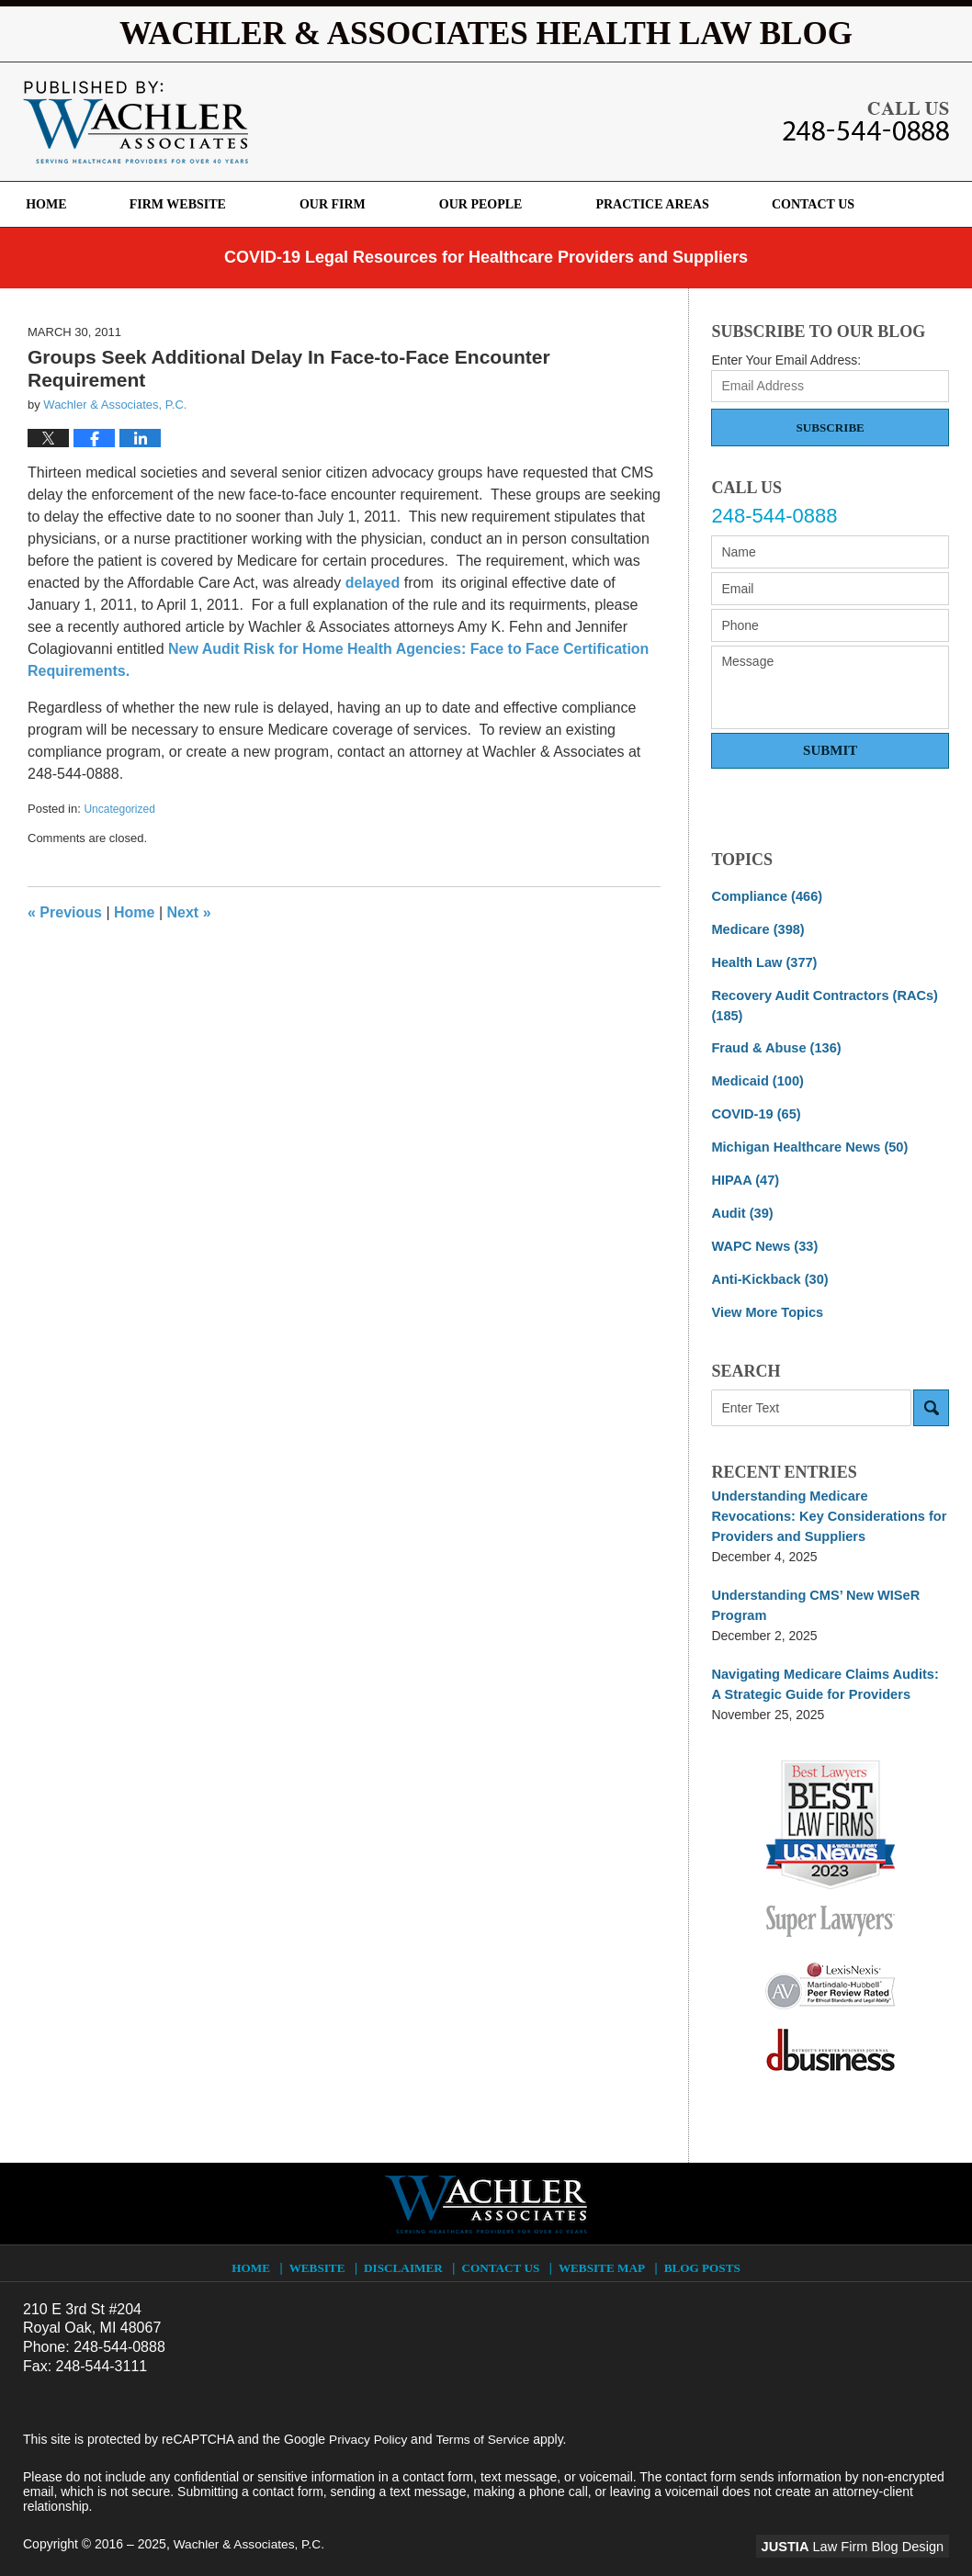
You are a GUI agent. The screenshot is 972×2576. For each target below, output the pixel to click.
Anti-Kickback (767, 1269)
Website (321, 2246)
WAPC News (762, 1237)
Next (189, 912)
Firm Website (199, 204)
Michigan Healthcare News (805, 1140)
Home (57, 204)
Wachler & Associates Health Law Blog (135, 122)
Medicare (755, 928)
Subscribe (831, 427)
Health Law (761, 960)
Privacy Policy (369, 2421)
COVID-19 (754, 1108)
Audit (741, 1205)
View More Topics (765, 1301)
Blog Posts (701, 2246)
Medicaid (755, 1076)
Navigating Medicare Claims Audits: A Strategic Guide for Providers (826, 1668)
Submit (830, 750)
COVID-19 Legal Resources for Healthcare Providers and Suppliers (486, 257)
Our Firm (355, 204)
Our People (502, 204)
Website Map (602, 2246)
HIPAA (743, 1172)
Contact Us (845, 204)
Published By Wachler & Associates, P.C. (866, 121)
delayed (373, 583)
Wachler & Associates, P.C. (251, 2527)
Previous (65, 912)
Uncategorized (119, 809)
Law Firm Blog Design (861, 2529)
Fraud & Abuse (773, 1044)
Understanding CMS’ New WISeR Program (811, 1591)
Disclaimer (407, 2246)
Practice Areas (673, 204)
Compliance (764, 896)
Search (931, 1396)
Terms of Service (485, 2421)
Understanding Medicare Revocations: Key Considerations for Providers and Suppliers (828, 1504)
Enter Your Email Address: (786, 360)
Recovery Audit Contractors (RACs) (820, 1002)
